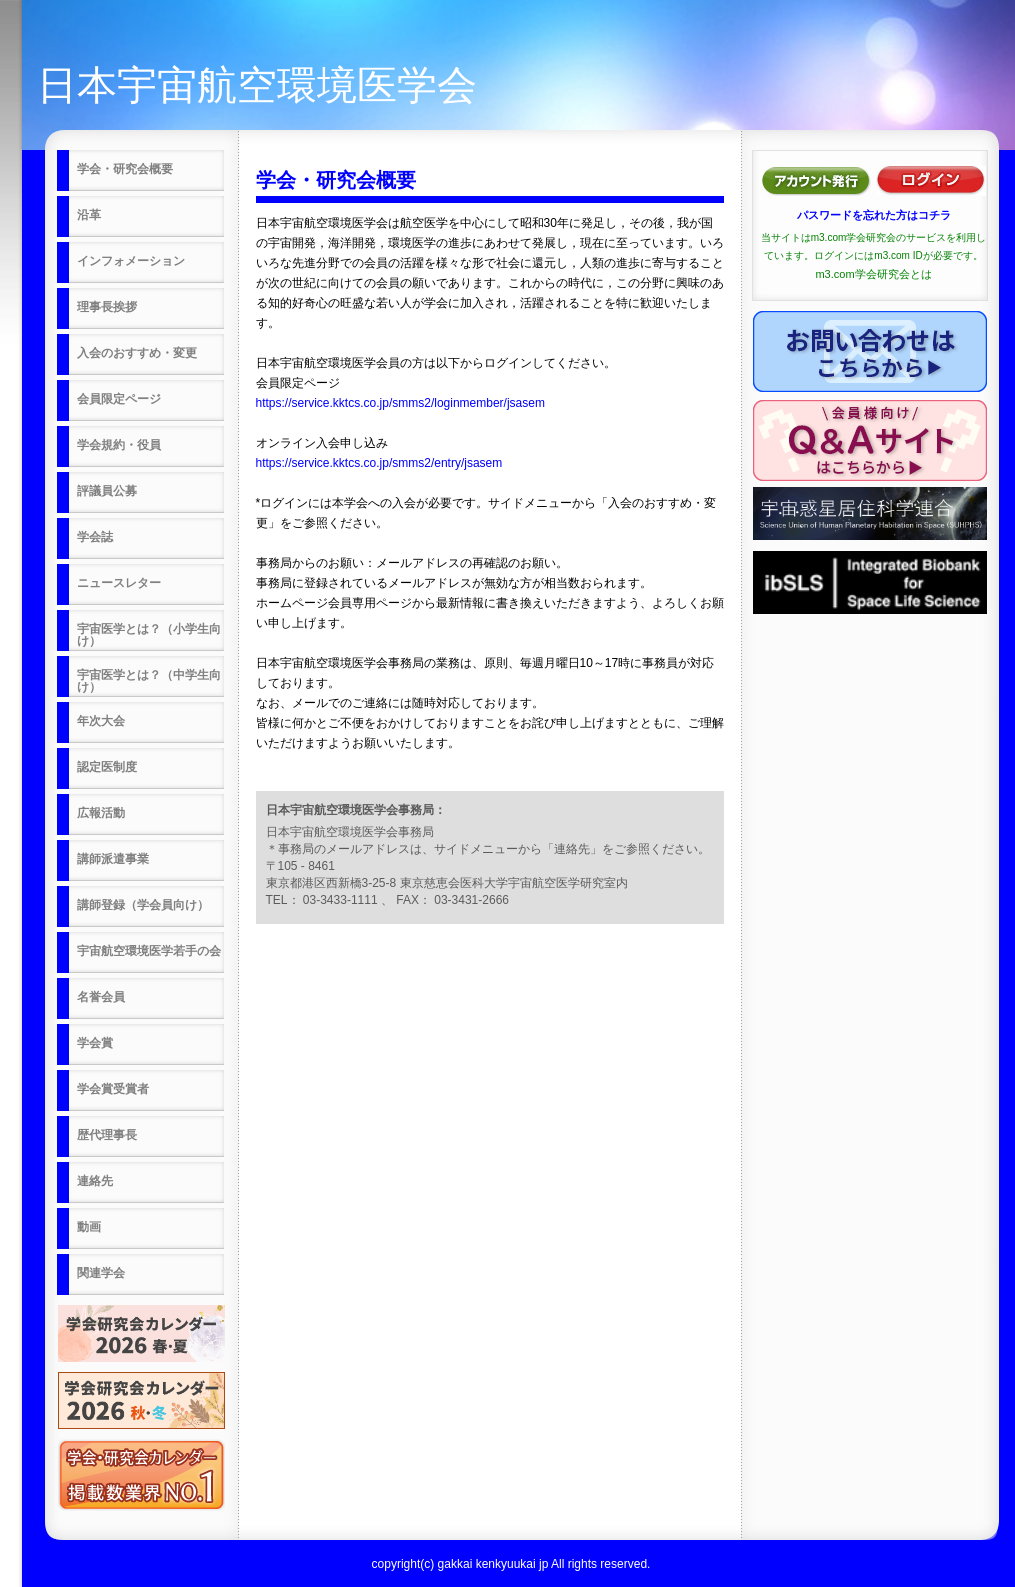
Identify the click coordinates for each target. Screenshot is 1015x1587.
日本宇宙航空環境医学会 (257, 85)
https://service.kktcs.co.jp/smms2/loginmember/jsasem (400, 403)
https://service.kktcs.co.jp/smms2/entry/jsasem (379, 463)
